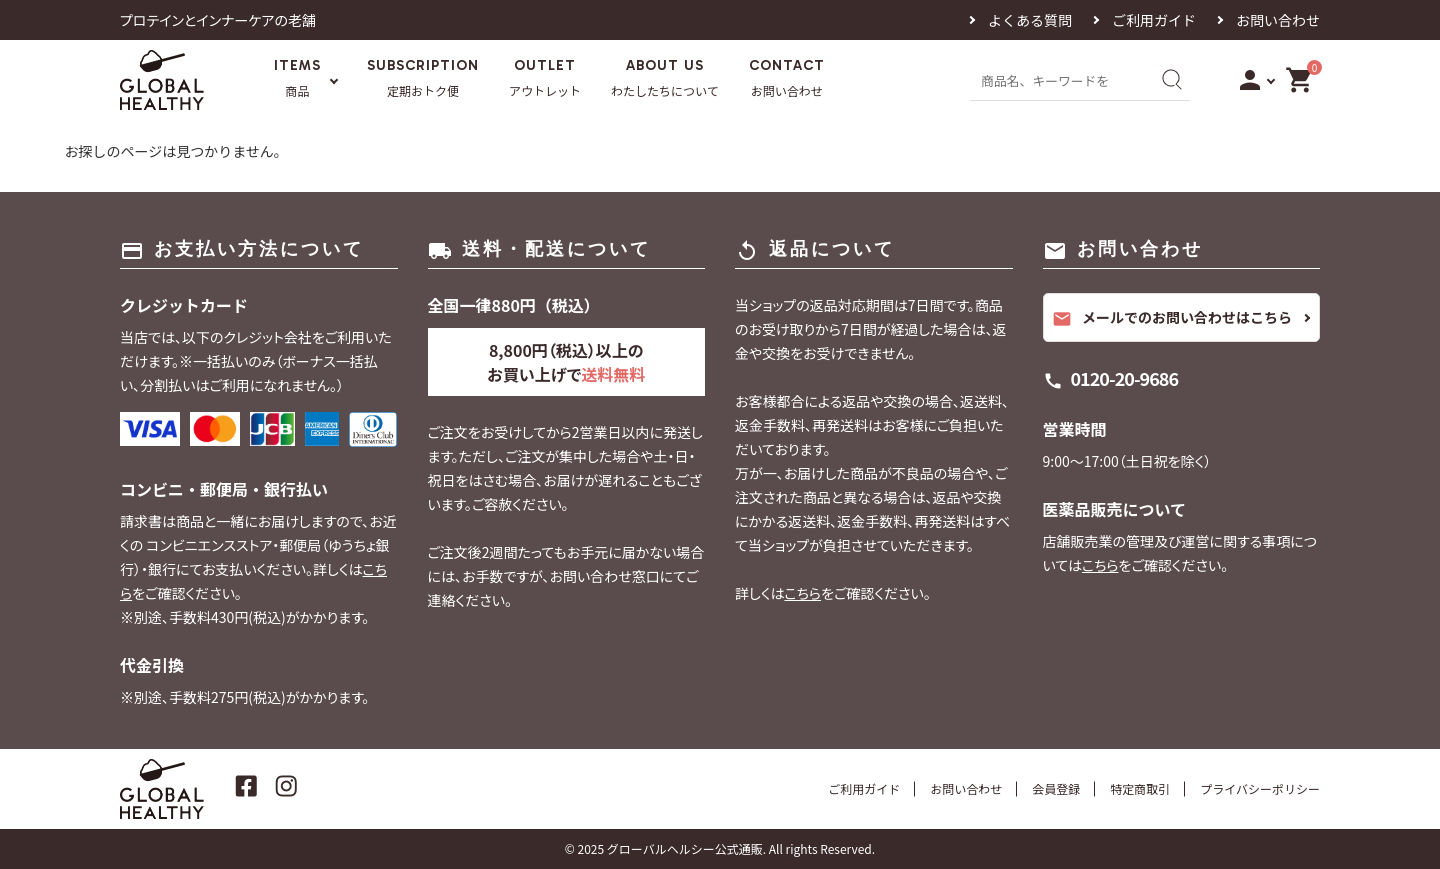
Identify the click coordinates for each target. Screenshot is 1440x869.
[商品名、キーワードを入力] (1058, 79)
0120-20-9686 (1125, 378)
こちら (802, 593)
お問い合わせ (1278, 20)
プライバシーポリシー (1260, 788)
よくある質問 (1030, 20)
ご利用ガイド (1154, 20)
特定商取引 (1140, 788)
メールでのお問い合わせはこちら (1172, 318)
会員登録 (1056, 788)
